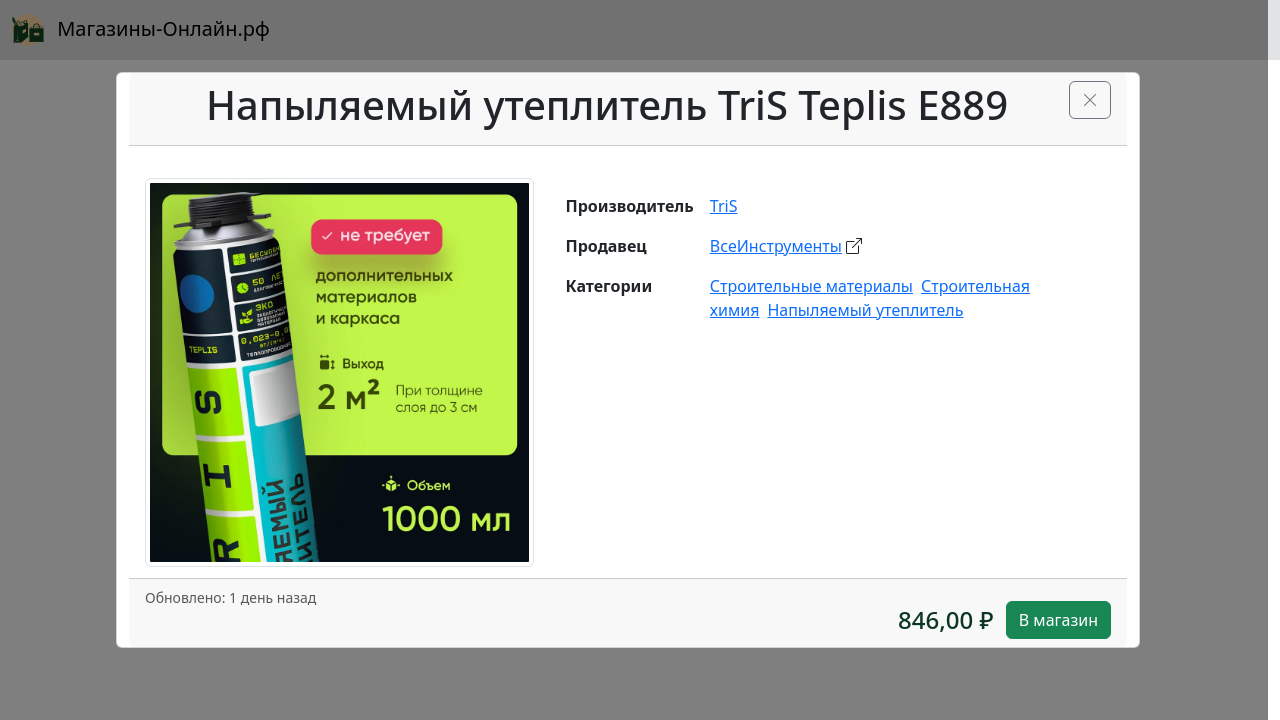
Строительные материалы (811, 286)
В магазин (1058, 620)
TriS (724, 206)
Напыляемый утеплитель (865, 310)
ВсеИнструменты (776, 246)
